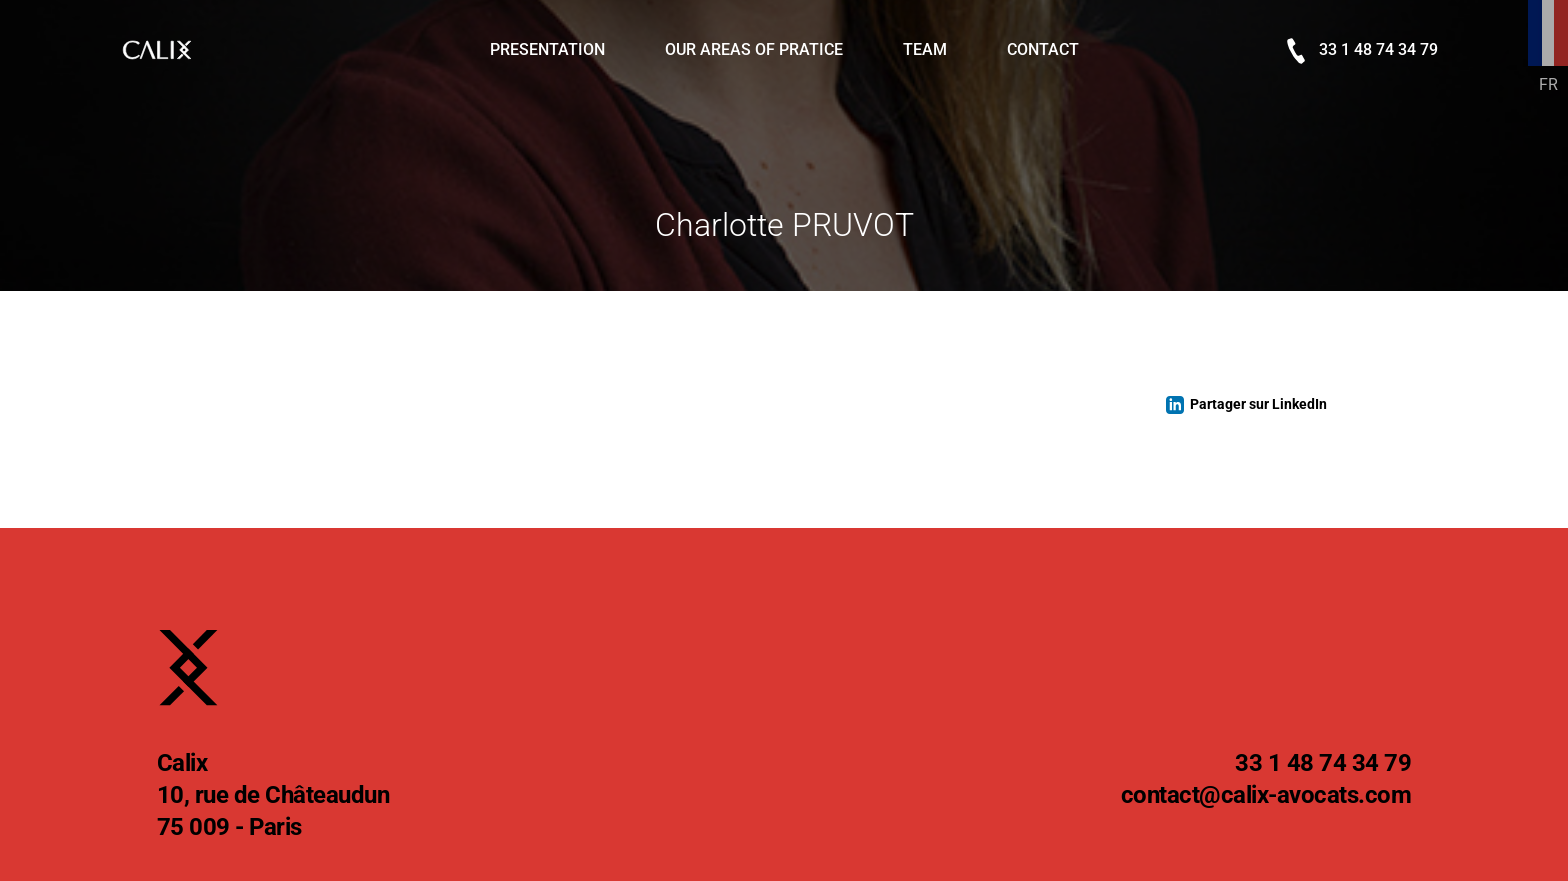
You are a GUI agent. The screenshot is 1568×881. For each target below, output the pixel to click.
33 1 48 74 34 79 (1362, 51)
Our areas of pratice (754, 49)
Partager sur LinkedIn (1258, 404)
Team (925, 49)
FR (1548, 84)
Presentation (547, 49)
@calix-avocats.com (1266, 796)
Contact (1043, 49)
